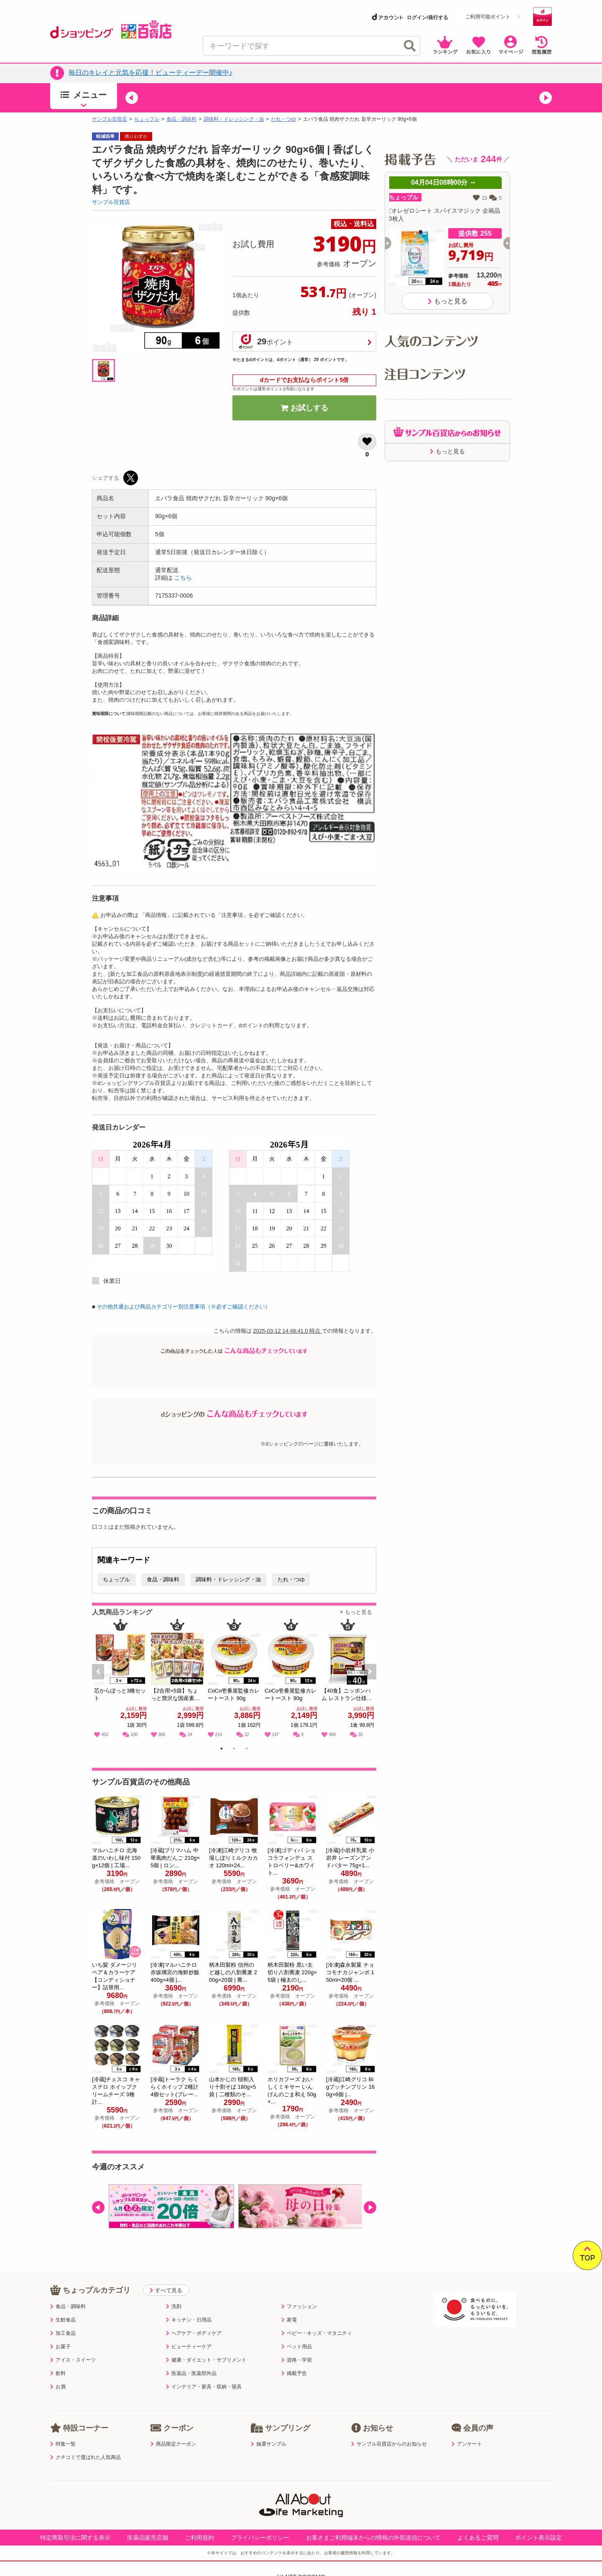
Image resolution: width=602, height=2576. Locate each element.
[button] (131, 98)
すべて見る (166, 2290)
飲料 (58, 2373)
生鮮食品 (63, 2319)
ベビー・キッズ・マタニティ (316, 2333)
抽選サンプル (268, 2443)
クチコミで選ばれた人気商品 (85, 2457)
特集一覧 (63, 2443)
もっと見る (358, 1612)
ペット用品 (296, 2346)
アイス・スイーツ (73, 2359)
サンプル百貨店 (109, 119)
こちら (183, 577)
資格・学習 (296, 2359)
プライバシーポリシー (260, 2537)
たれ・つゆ (283, 119)
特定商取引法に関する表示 (75, 2537)
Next (371, 1681)
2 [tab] (234, 1750)
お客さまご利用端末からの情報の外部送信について (373, 2537)
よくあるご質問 (477, 2537)
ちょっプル (146, 119)
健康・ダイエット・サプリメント (206, 2359)
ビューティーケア (189, 2346)
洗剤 (173, 2306)
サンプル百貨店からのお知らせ (389, 2443)
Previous (102, 1681)
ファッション (299, 2306)
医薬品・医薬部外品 (191, 2373)
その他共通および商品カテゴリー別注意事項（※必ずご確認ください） (183, 1306)
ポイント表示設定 (538, 2537)
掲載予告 (294, 2373)
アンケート (467, 2443)
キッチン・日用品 (189, 2319)
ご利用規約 (199, 2537)
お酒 (58, 2386)
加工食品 (63, 2333)
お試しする (304, 407)
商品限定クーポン (173, 2443)
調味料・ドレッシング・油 (234, 119)
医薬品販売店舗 (147, 2537)
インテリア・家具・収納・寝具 (204, 2386)
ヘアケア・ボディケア (194, 2333)
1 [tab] (221, 1750)
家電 (289, 2319)
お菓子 (60, 2346)
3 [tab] (246, 1750)
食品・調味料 (181, 119)
